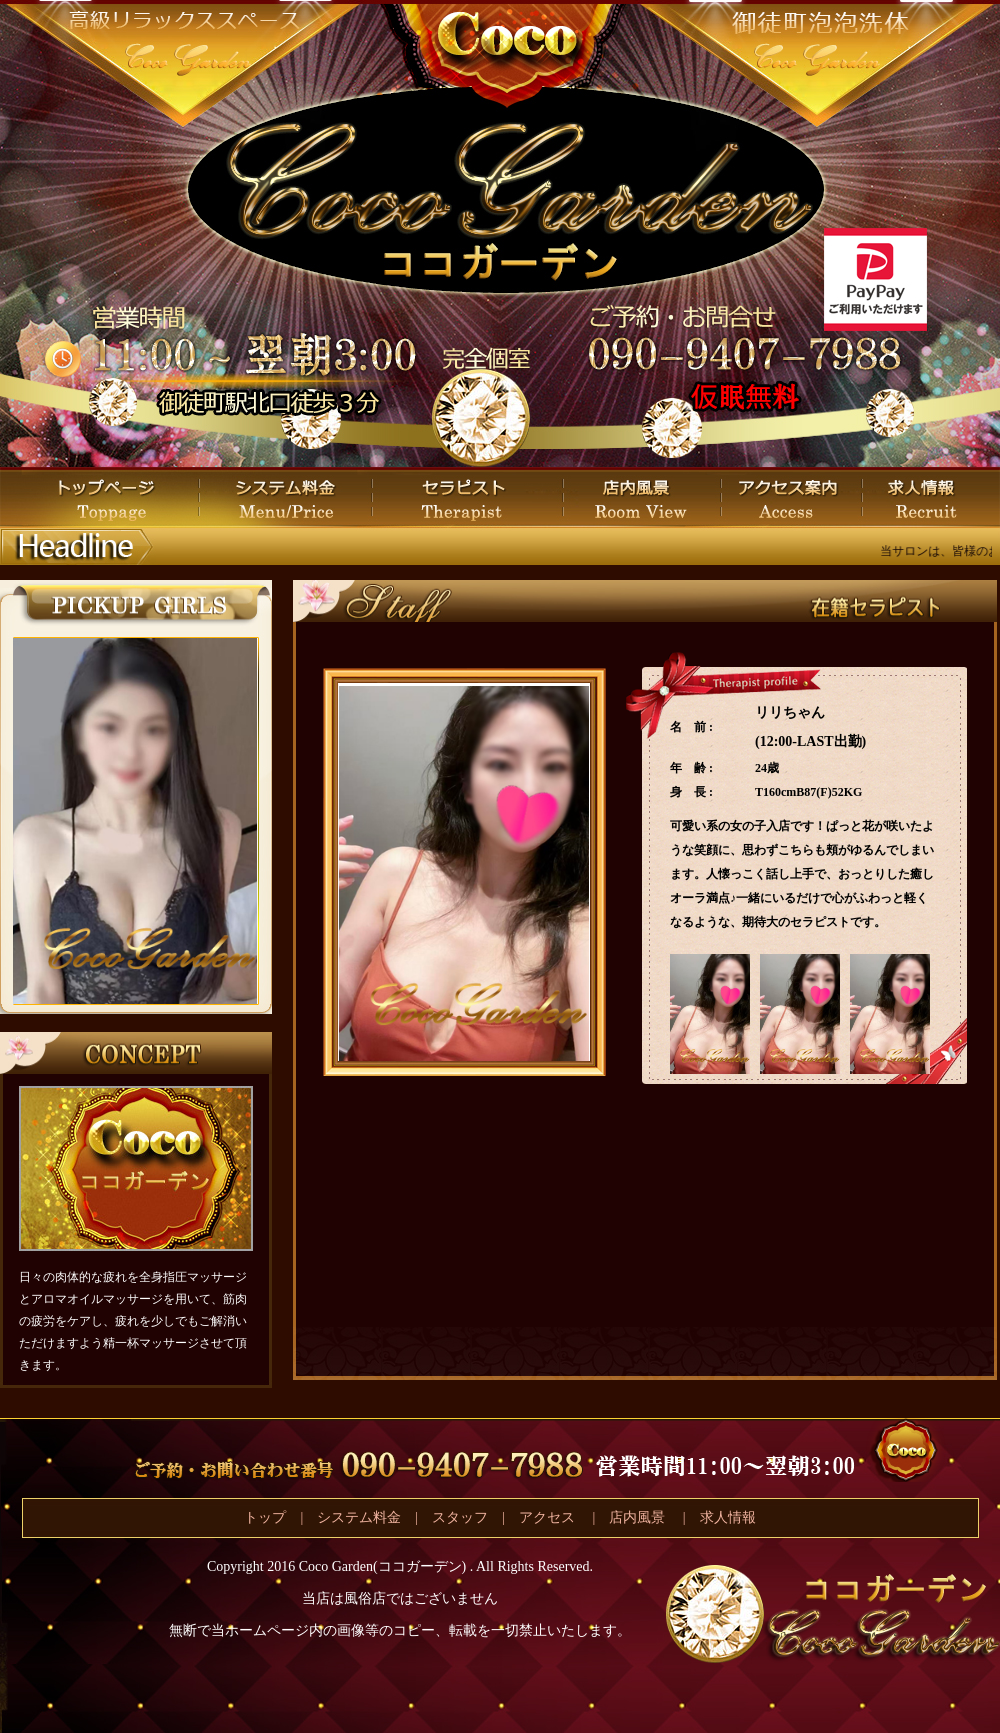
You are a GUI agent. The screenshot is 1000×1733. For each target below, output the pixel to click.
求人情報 (728, 1517)
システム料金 (359, 1517)
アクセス (549, 1517)
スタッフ (460, 1517)
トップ (265, 1517)
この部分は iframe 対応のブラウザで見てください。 (135, 821)
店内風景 (637, 1517)
